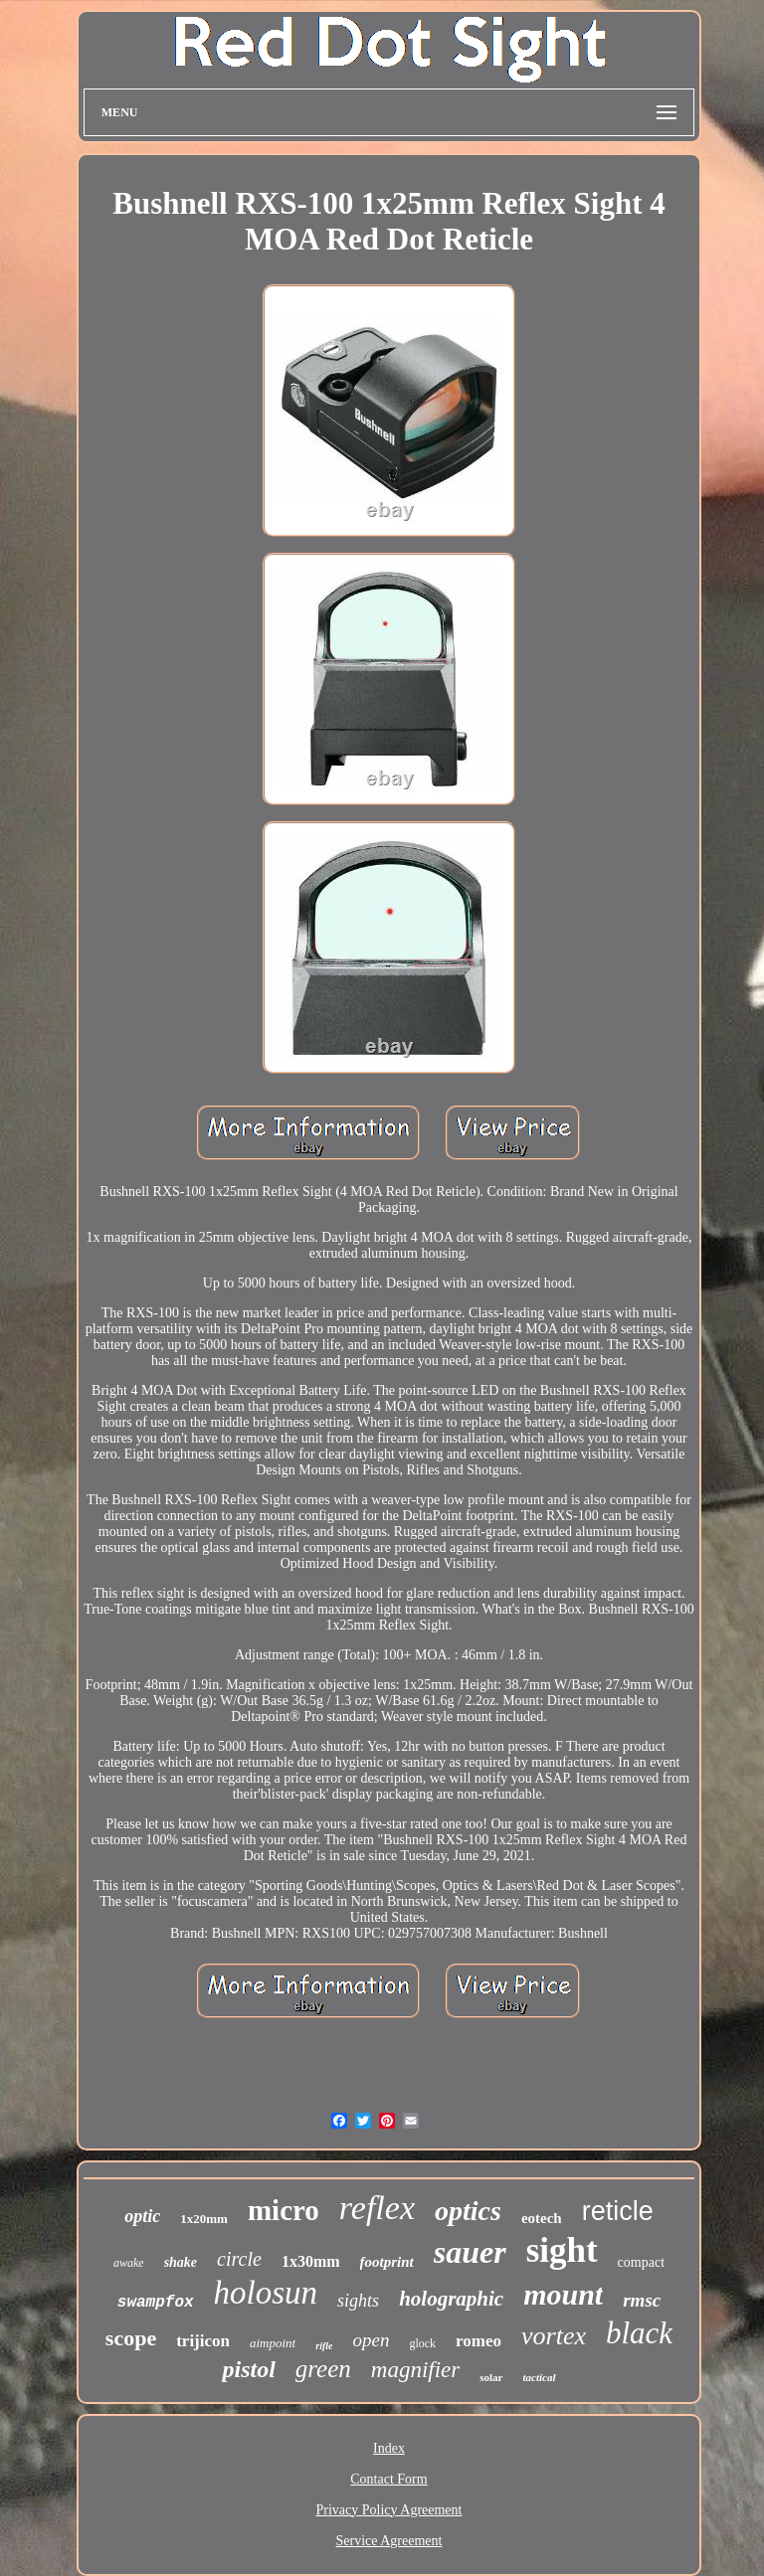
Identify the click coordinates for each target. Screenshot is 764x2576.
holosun (266, 2293)
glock (422, 2343)
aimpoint (272, 2342)
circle (239, 2259)
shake (180, 2262)
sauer (470, 2252)
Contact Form (388, 2479)
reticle (618, 2211)
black (639, 2333)
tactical (539, 2377)
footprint (387, 2262)
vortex (553, 2335)
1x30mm (311, 2261)
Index (389, 2448)
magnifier (415, 2369)
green (323, 2368)
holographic (451, 2299)
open (370, 2339)
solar (490, 2377)
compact (641, 2262)
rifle (323, 2345)
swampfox (155, 2303)
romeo (478, 2340)
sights (358, 2301)
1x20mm (204, 2218)
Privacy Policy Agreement (389, 2509)
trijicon (203, 2340)
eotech (541, 2218)
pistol (248, 2369)
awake (128, 2263)
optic (142, 2216)
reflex (377, 2207)
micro (283, 2210)
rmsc (642, 2300)
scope (130, 2337)
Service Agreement (389, 2540)
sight (562, 2250)
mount (563, 2294)
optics (468, 2210)
